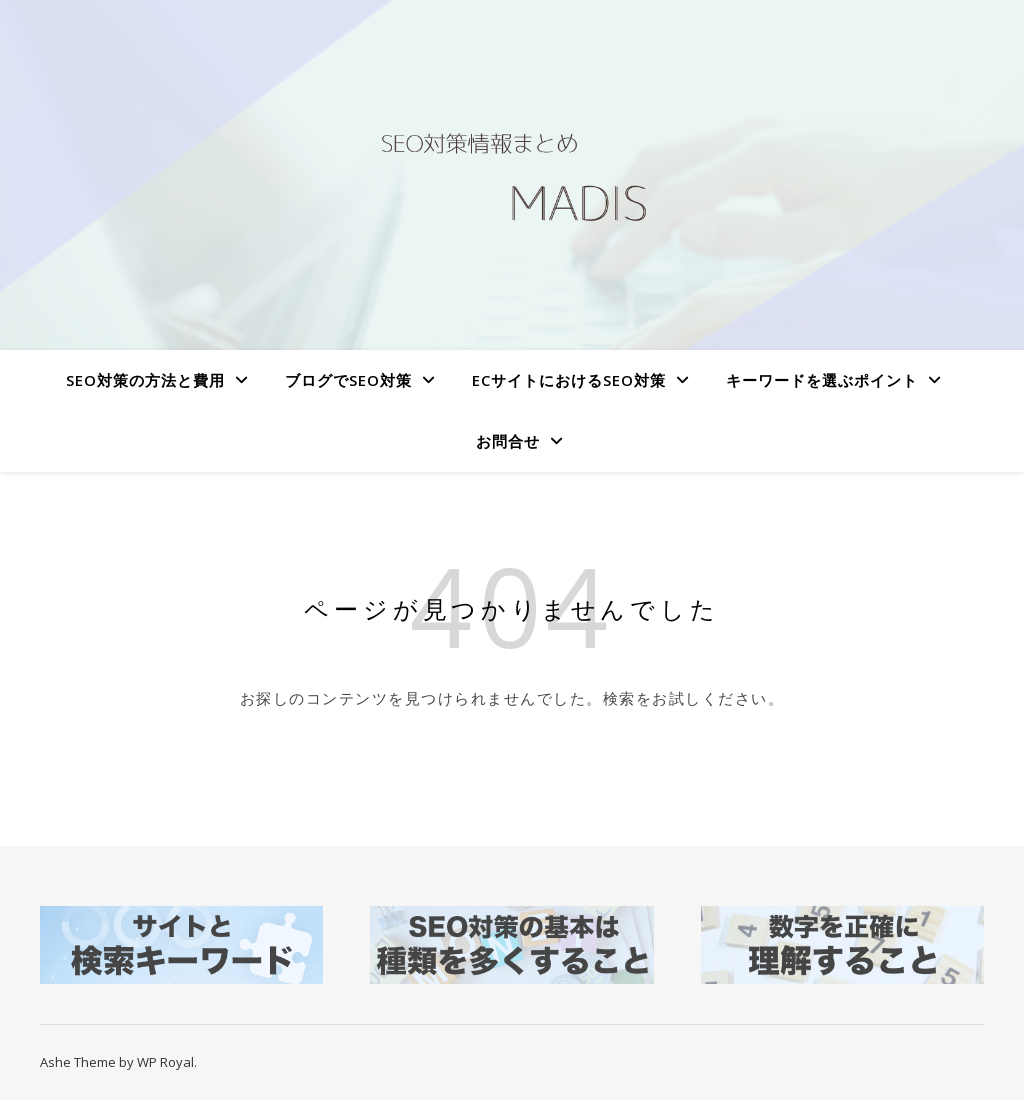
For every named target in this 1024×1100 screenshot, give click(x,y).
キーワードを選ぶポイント (822, 380)
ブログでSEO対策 (348, 380)
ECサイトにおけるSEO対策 (569, 380)
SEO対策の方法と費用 (145, 380)
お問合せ (508, 441)
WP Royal (165, 1062)
